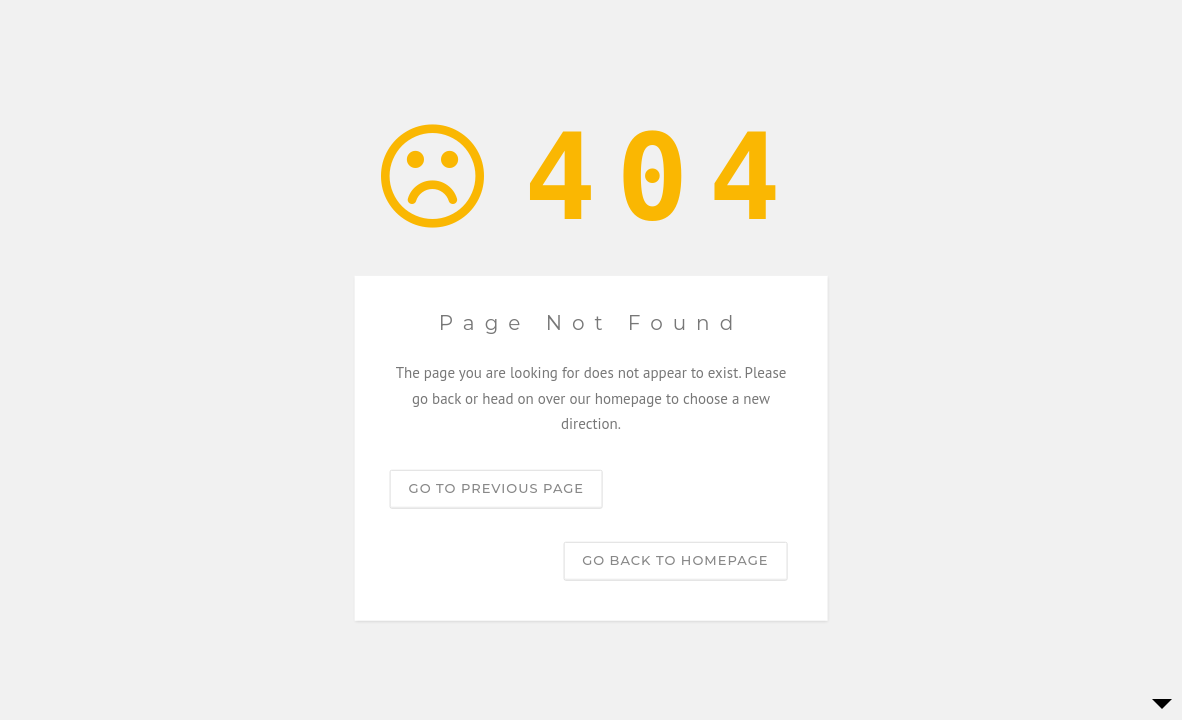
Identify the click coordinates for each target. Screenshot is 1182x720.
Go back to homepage (675, 559)
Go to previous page (496, 487)
